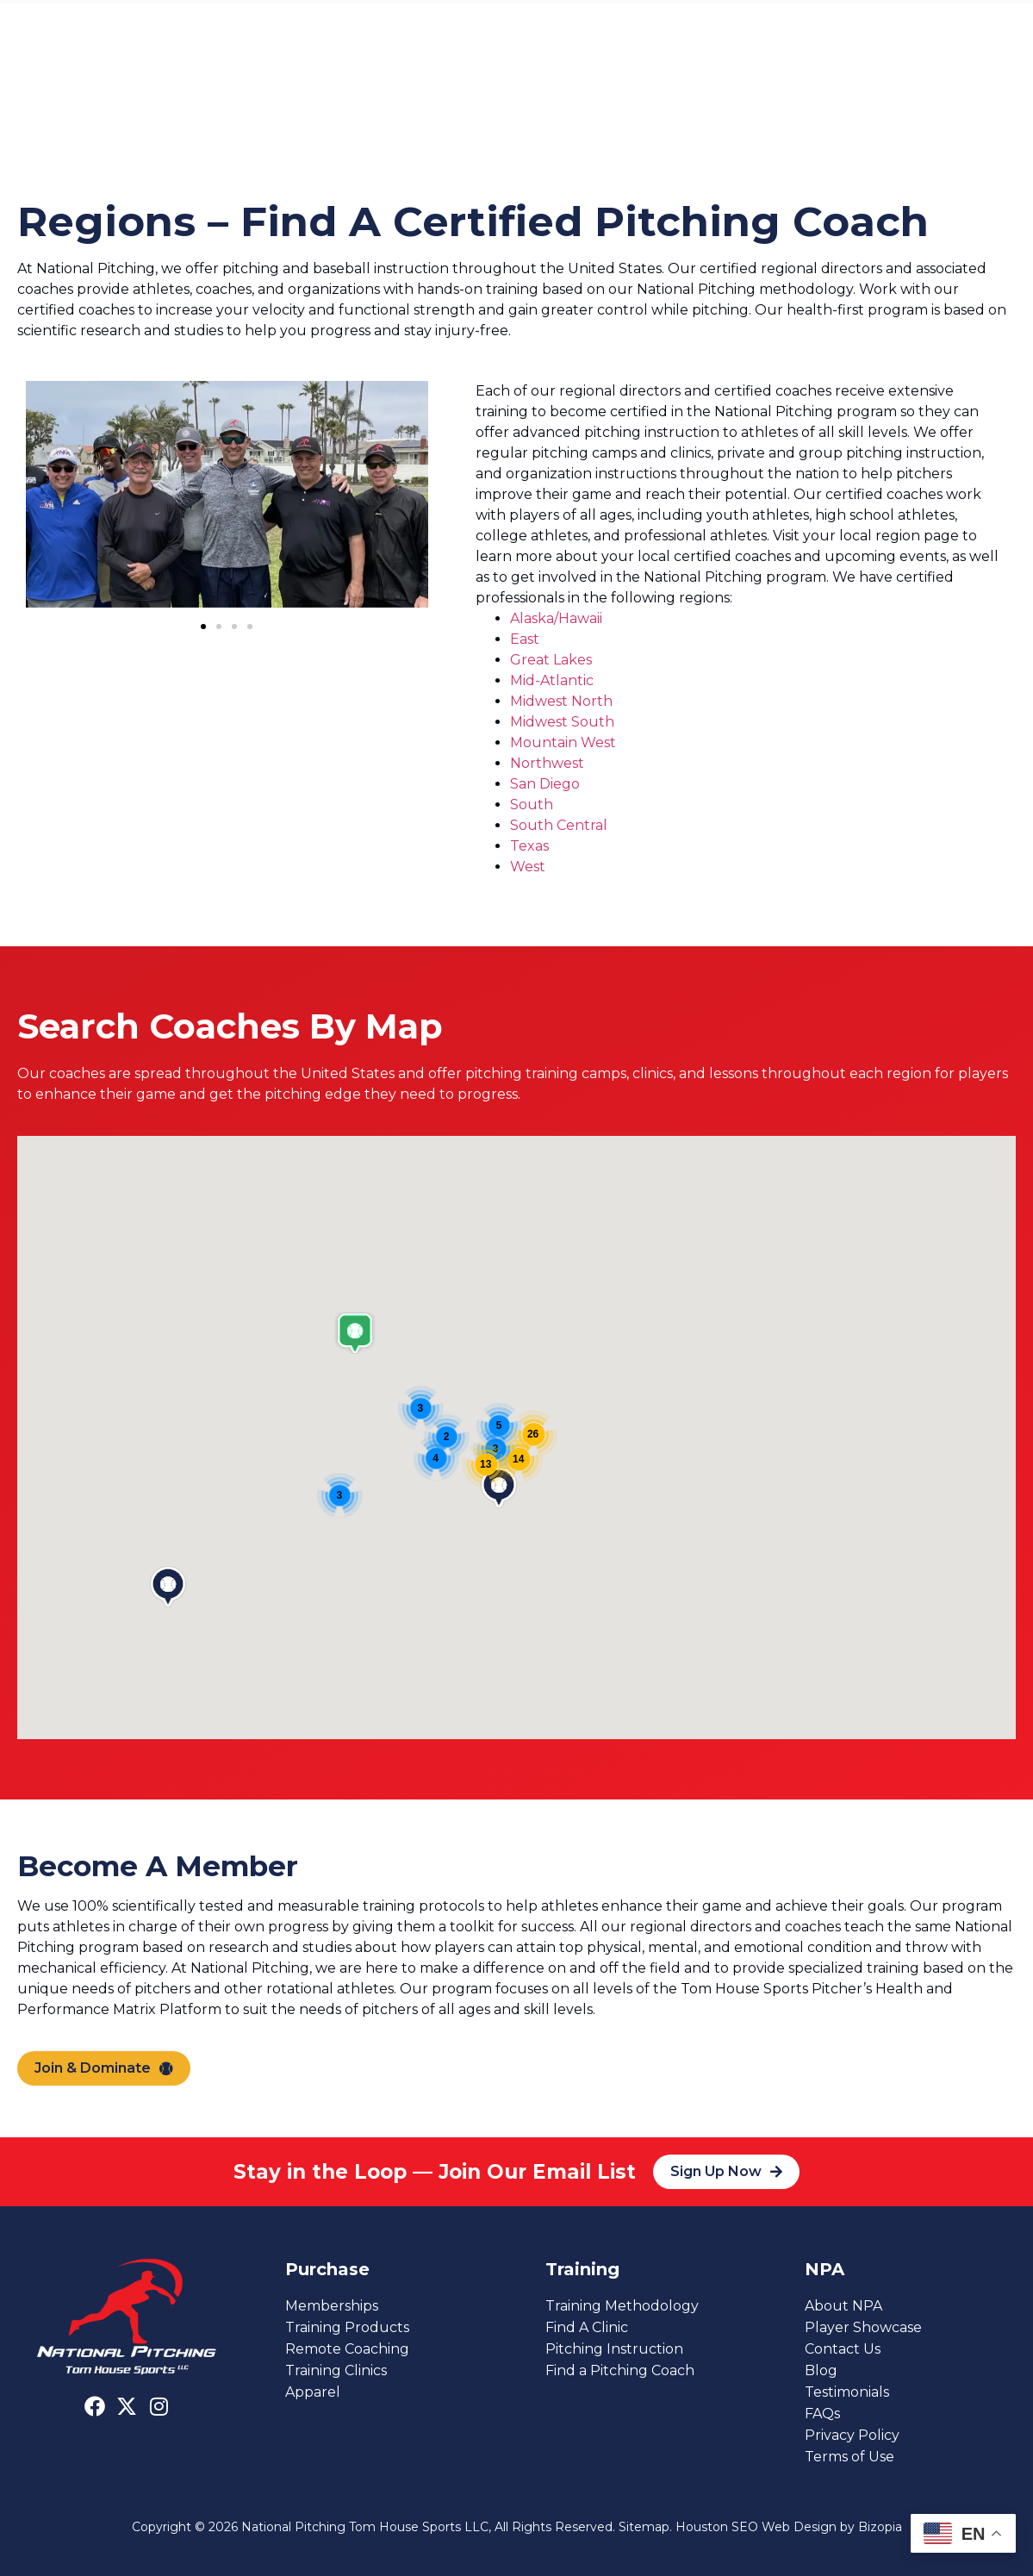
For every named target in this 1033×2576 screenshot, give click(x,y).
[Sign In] (984, 25)
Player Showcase (863, 2327)
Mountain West (563, 742)
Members (469, 91)
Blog (821, 2370)
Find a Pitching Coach (619, 2370)
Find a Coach (364, 91)
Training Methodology (622, 2306)
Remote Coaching (347, 2349)
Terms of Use (849, 2456)
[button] (203, 626)
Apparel (312, 2392)
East (524, 639)
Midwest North (561, 701)
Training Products (347, 2327)
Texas (529, 846)
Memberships (331, 2306)
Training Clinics (336, 2370)
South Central (558, 825)
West (527, 866)
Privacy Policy (852, 2435)
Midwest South (562, 722)
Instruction (255, 91)
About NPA (843, 2306)
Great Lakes (551, 660)
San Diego (545, 784)
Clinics (552, 91)
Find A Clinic (586, 2327)
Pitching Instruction (614, 2349)
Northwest (547, 763)
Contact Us (703, 91)
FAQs (822, 2413)
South (531, 804)
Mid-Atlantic (552, 680)
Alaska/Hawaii (556, 618)
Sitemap (644, 2527)
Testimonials (847, 2392)
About (624, 91)
